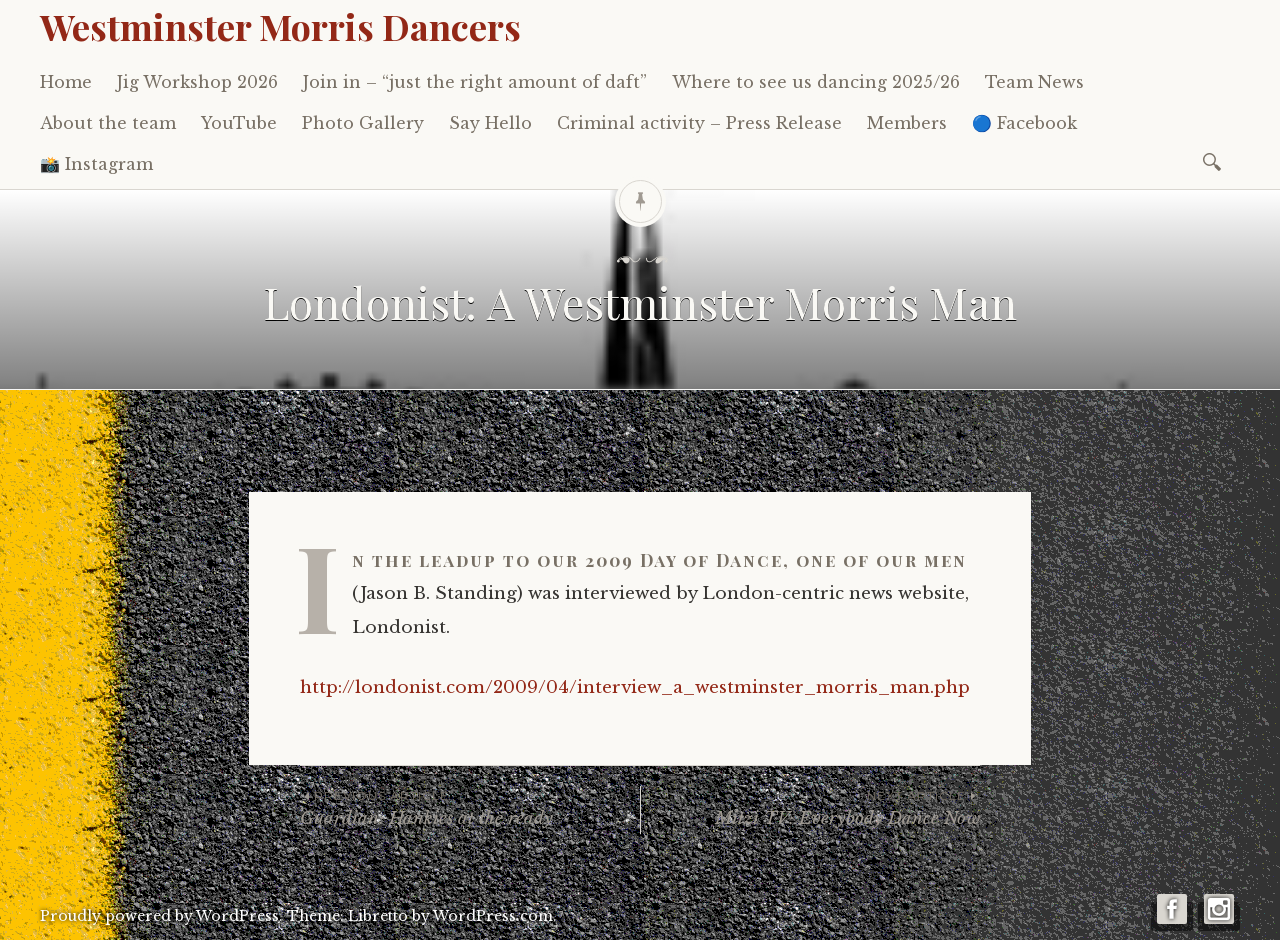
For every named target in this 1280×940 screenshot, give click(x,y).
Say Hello (490, 123)
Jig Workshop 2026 (197, 82)
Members (907, 123)
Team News (1034, 82)
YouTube (239, 123)
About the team (108, 123)
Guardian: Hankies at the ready (470, 807)
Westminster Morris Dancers (280, 26)
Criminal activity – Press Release (699, 123)
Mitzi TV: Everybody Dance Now (810, 807)
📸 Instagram (96, 164)
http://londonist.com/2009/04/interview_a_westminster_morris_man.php (635, 687)
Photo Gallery (363, 123)
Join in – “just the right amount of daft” (475, 82)
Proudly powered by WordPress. (161, 916)
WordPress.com (493, 916)
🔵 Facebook (1024, 123)
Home (66, 82)
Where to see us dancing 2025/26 (816, 82)
